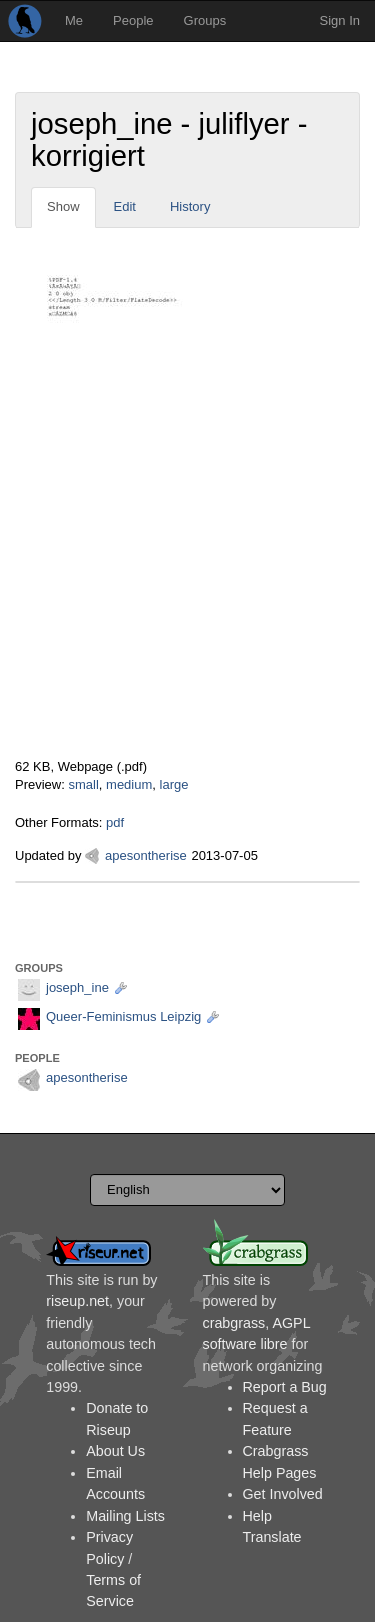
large (174, 784)
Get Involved (283, 1494)
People (133, 20)
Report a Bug (285, 1387)
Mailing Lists (125, 1516)
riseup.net (77, 1301)
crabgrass (234, 1323)
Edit (125, 206)
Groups (205, 20)
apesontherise (146, 855)
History (190, 206)
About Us (115, 1451)
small (83, 784)
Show (63, 206)
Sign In (340, 20)
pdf (115, 822)
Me (74, 20)
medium (129, 784)
